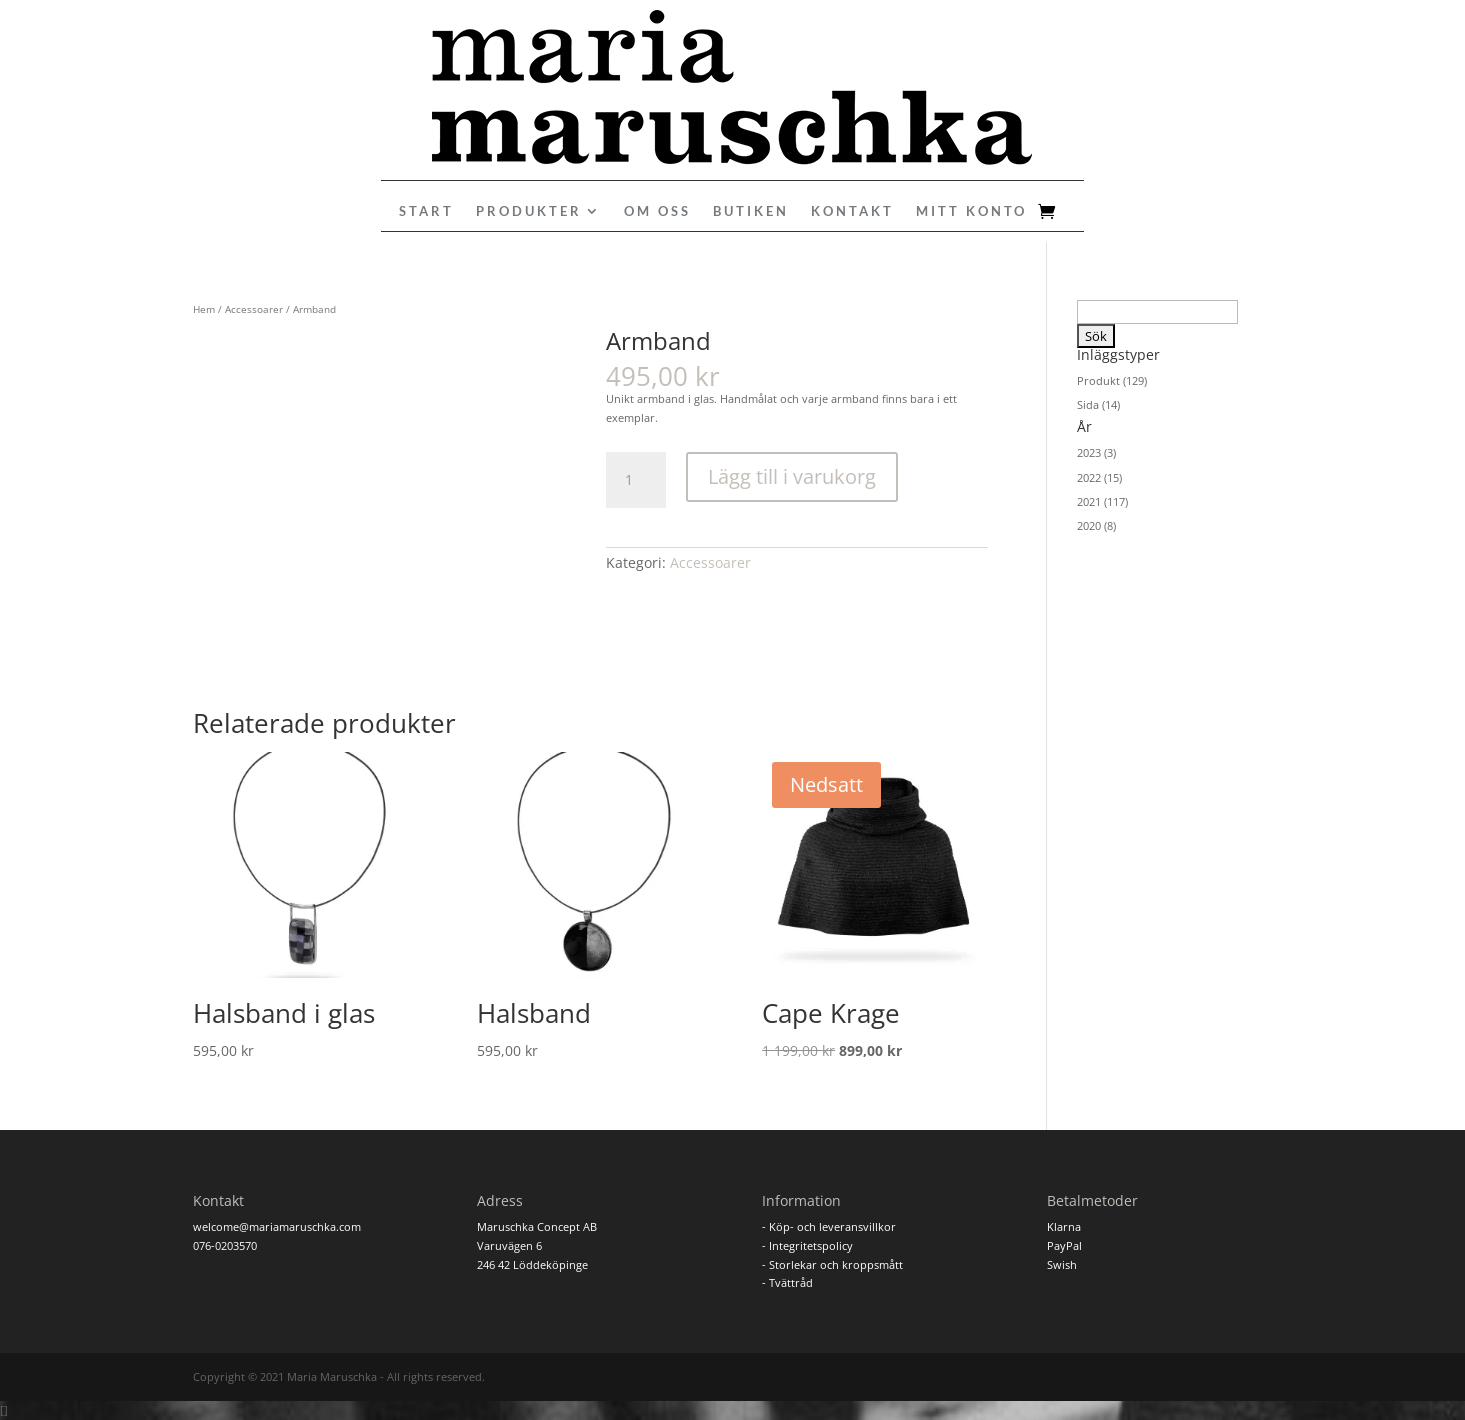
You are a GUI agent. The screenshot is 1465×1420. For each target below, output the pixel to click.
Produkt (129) (1112, 380)
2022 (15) (1099, 477)
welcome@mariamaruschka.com (277, 1226)
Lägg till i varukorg (792, 476)
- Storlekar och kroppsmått (832, 1264)
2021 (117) (1102, 501)
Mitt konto (971, 211)
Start (426, 211)
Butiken (751, 211)
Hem (204, 309)
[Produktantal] (636, 480)
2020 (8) (1096, 525)
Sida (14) (1098, 404)
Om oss (657, 211)
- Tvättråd (787, 1282)
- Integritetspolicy (807, 1245)
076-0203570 (225, 1245)
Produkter (529, 211)
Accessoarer (254, 309)
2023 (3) (1096, 452)
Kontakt (852, 211)
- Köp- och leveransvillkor (829, 1226)
